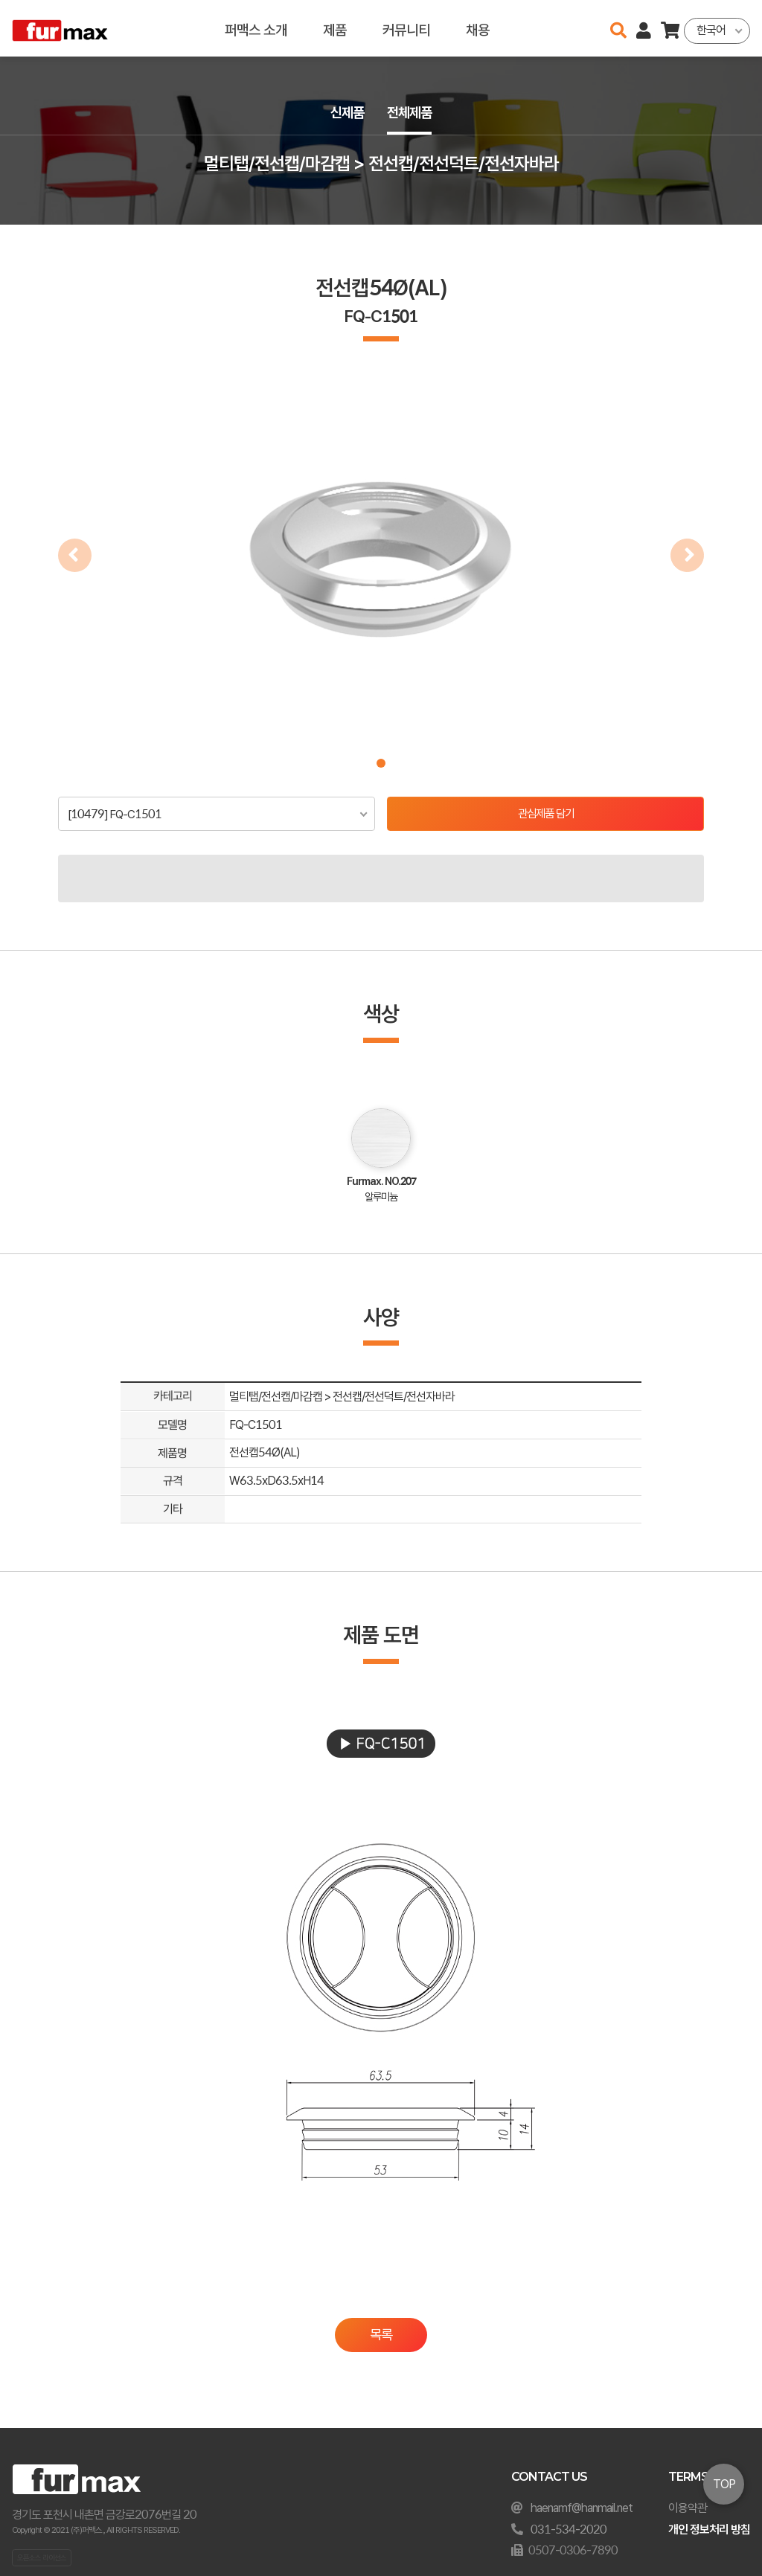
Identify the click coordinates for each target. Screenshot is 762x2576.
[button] (381, 763)
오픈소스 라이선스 (41, 2557)
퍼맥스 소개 (256, 27)
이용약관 (687, 2508)
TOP (724, 2484)
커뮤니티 (406, 27)
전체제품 (411, 112)
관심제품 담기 (546, 814)
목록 (381, 2335)
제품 (335, 27)
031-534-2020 (568, 2529)
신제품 (345, 112)
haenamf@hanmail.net (582, 2508)
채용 (478, 27)
